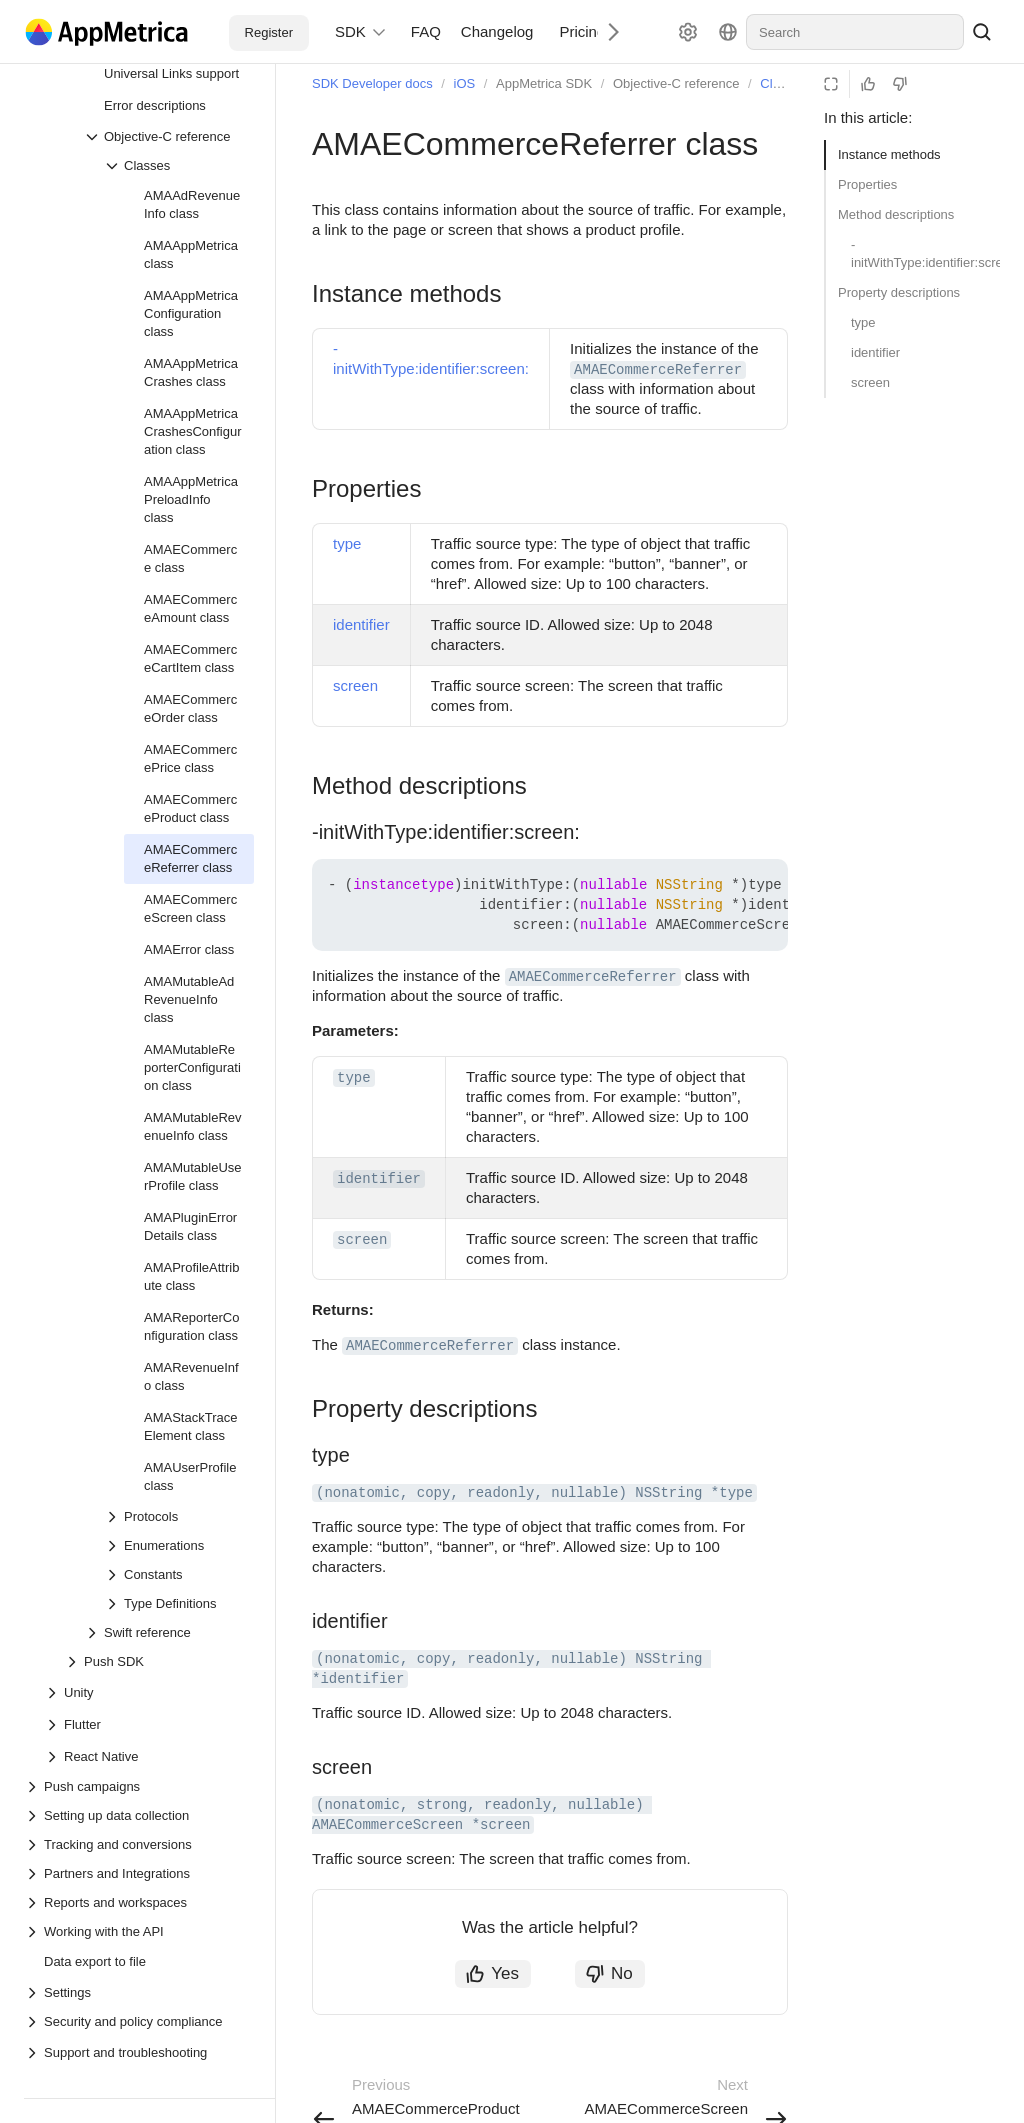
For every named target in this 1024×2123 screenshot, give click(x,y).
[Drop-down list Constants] (179, 1574)
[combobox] (855, 32)
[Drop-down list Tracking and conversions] (139, 1844)
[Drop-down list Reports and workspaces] (139, 1902)
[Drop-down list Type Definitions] (179, 1603)
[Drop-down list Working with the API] (139, 1931)
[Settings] (688, 32)
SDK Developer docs (372, 83)
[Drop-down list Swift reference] (169, 1632)
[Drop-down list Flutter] (54, 1725)
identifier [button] (379, 1179)
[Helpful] (868, 84)
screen (870, 382)
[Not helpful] (900, 84)
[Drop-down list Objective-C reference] (169, 136)
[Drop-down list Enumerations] (179, 1545)
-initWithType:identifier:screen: (925, 253)
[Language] (728, 32)
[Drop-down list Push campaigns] (139, 1786)
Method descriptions (896, 214)
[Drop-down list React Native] (54, 1757)
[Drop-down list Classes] (179, 165)
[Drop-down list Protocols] (179, 1516)
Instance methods (889, 154)
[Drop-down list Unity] (54, 1693)
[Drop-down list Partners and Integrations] (139, 1873)
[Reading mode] (831, 84)
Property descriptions (899, 292)
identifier (875, 352)
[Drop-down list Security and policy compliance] (139, 2021)
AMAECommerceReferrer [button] (658, 370)
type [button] (354, 1078)
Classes (783, 83)
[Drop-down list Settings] (139, 1992)
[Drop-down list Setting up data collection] (139, 1815)
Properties (867, 184)
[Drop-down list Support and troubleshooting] (34, 2053)
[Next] (606, 31)
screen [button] (362, 1240)
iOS (465, 83)
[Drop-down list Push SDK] (159, 1661)
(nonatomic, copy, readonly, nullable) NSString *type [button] (534, 1493)
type (863, 322)
